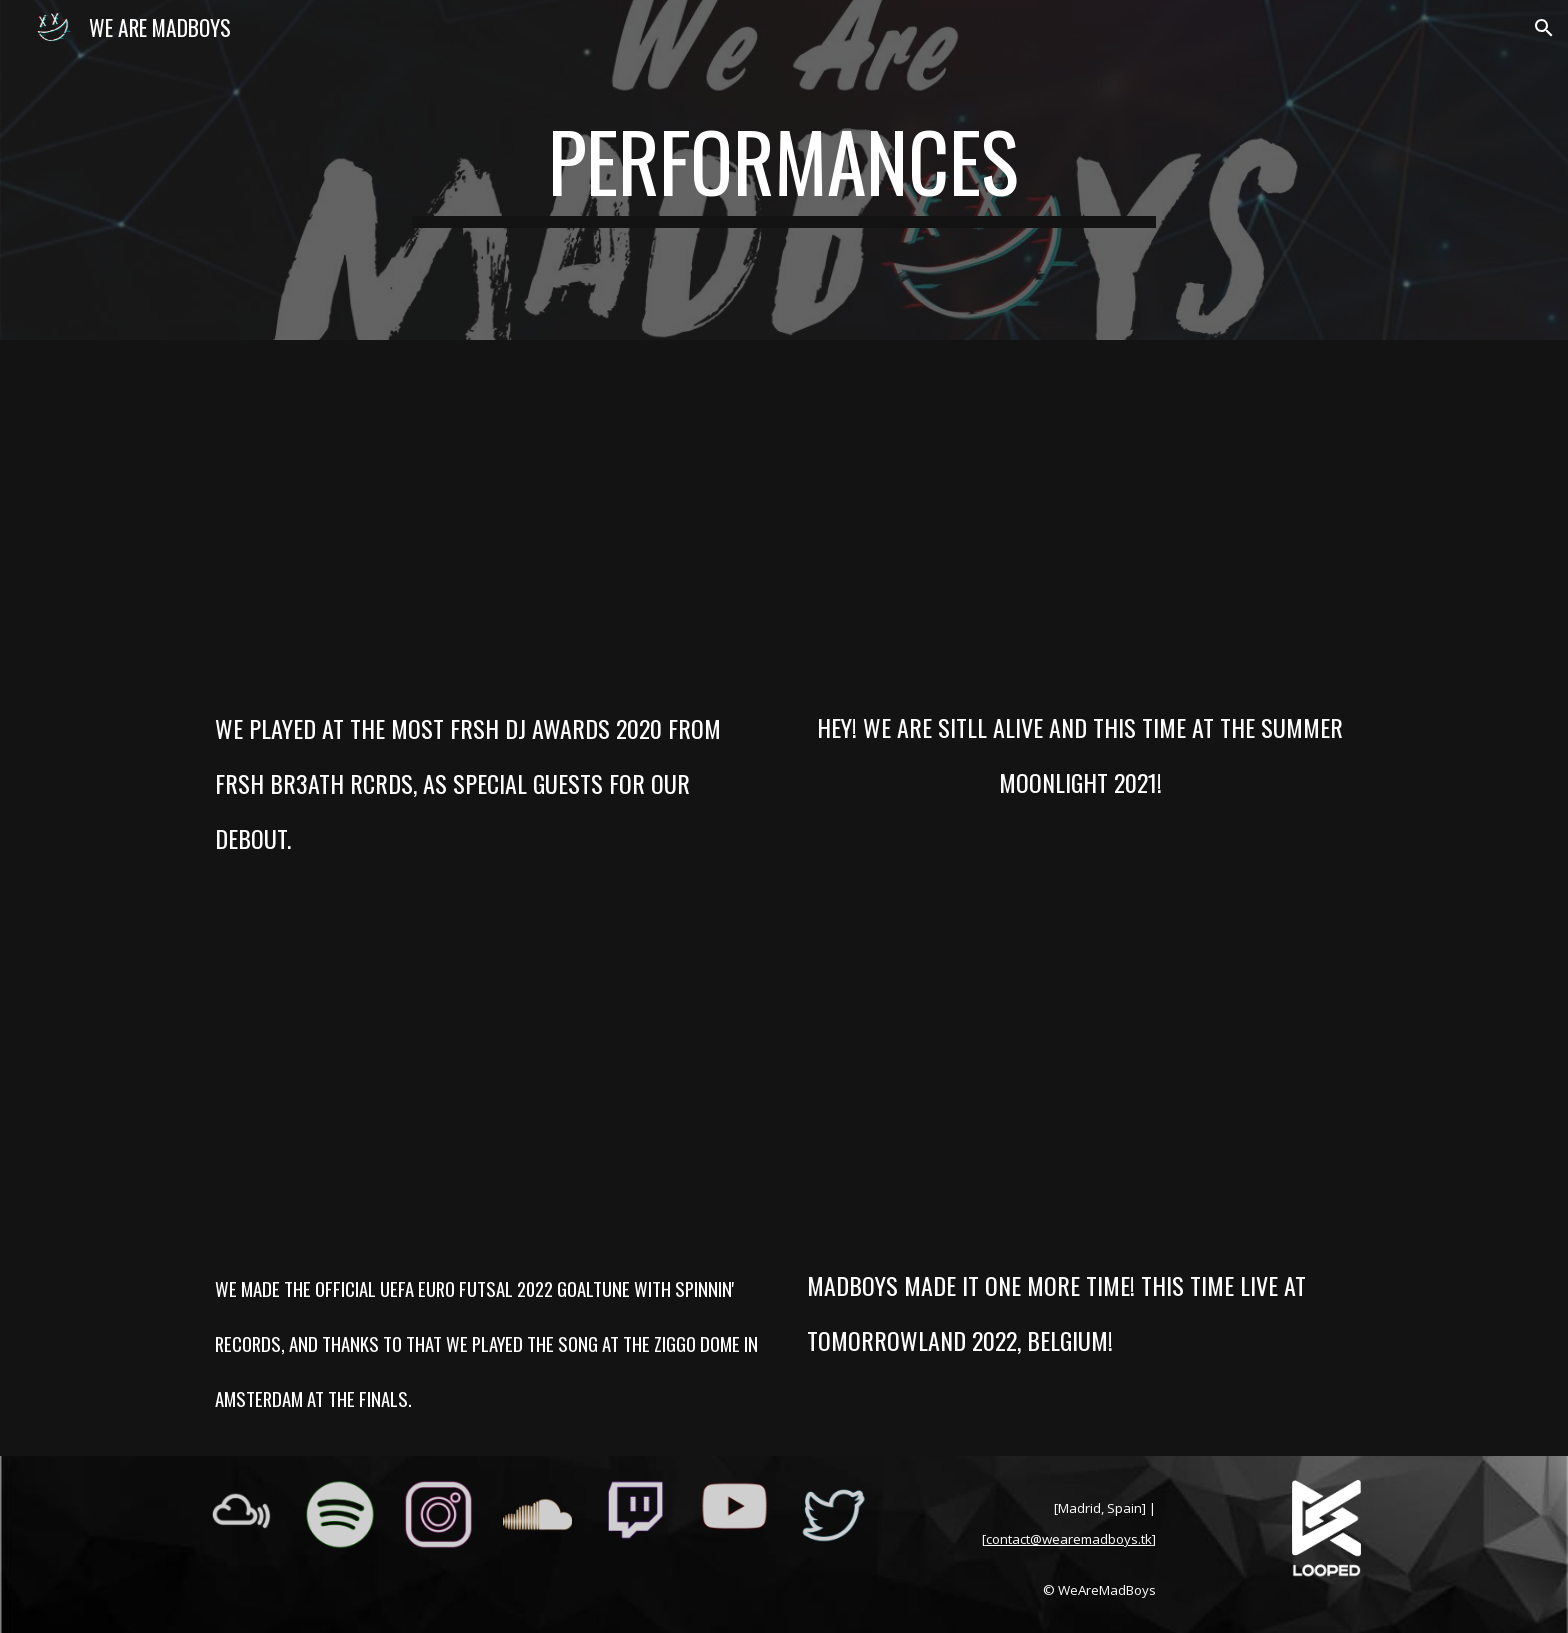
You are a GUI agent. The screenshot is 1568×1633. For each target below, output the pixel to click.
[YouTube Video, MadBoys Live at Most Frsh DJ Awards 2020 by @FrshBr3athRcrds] (488, 522)
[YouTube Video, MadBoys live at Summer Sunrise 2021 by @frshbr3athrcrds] (1080, 522)
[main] (784, 170)
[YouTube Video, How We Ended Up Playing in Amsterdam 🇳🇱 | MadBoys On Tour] (488, 1080)
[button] (1544, 28)
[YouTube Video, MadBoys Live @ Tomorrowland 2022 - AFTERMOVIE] (1080, 1080)
